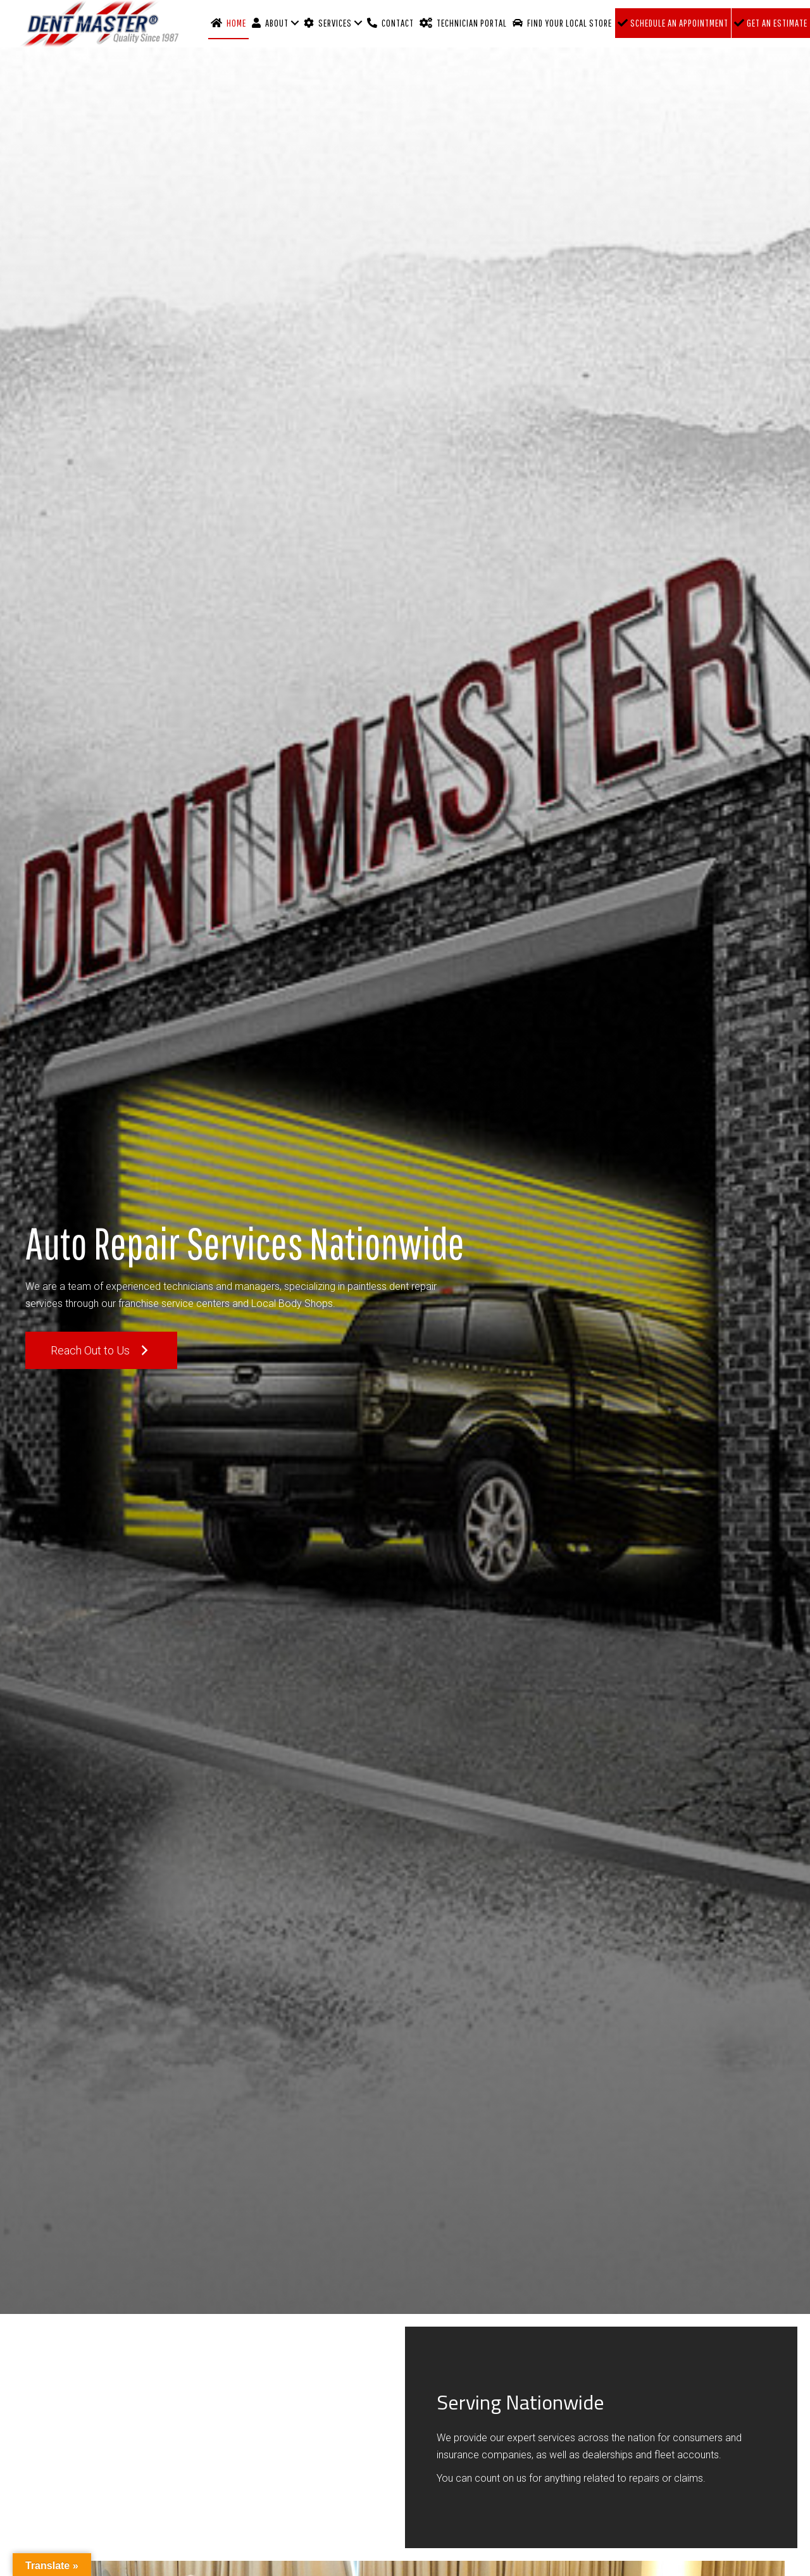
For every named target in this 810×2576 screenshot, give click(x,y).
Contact (390, 22)
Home (228, 22)
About (270, 22)
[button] (101, 1350)
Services (328, 22)
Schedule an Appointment (673, 22)
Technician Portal (463, 22)
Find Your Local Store (562, 22)
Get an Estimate (770, 22)
